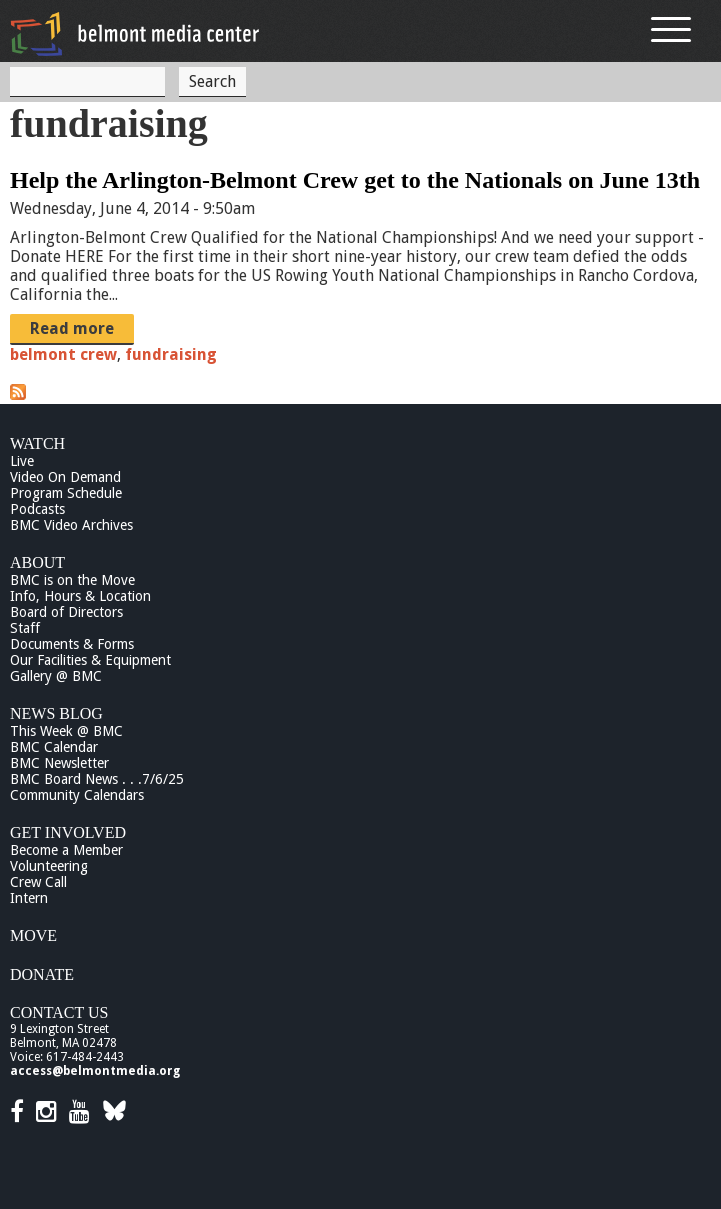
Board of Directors (66, 612)
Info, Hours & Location (80, 596)
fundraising (171, 354)
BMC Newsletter (59, 763)
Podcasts (37, 509)
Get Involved (68, 832)
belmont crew (63, 354)
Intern (29, 898)
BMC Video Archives (71, 525)
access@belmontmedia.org (95, 1071)
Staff (25, 628)
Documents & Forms (72, 644)
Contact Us (59, 1012)
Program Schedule (66, 493)
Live (22, 461)
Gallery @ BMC (56, 676)
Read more (72, 328)
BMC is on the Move (72, 580)
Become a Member (66, 850)
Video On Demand (65, 477)
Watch (37, 443)
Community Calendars (77, 795)
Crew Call (38, 882)
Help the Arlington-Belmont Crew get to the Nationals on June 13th (355, 180)
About (37, 562)
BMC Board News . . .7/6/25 (97, 779)
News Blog (56, 713)
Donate (42, 974)
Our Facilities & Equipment (90, 660)
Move (33, 935)
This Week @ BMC (66, 731)
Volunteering (49, 866)
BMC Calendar (54, 747)
